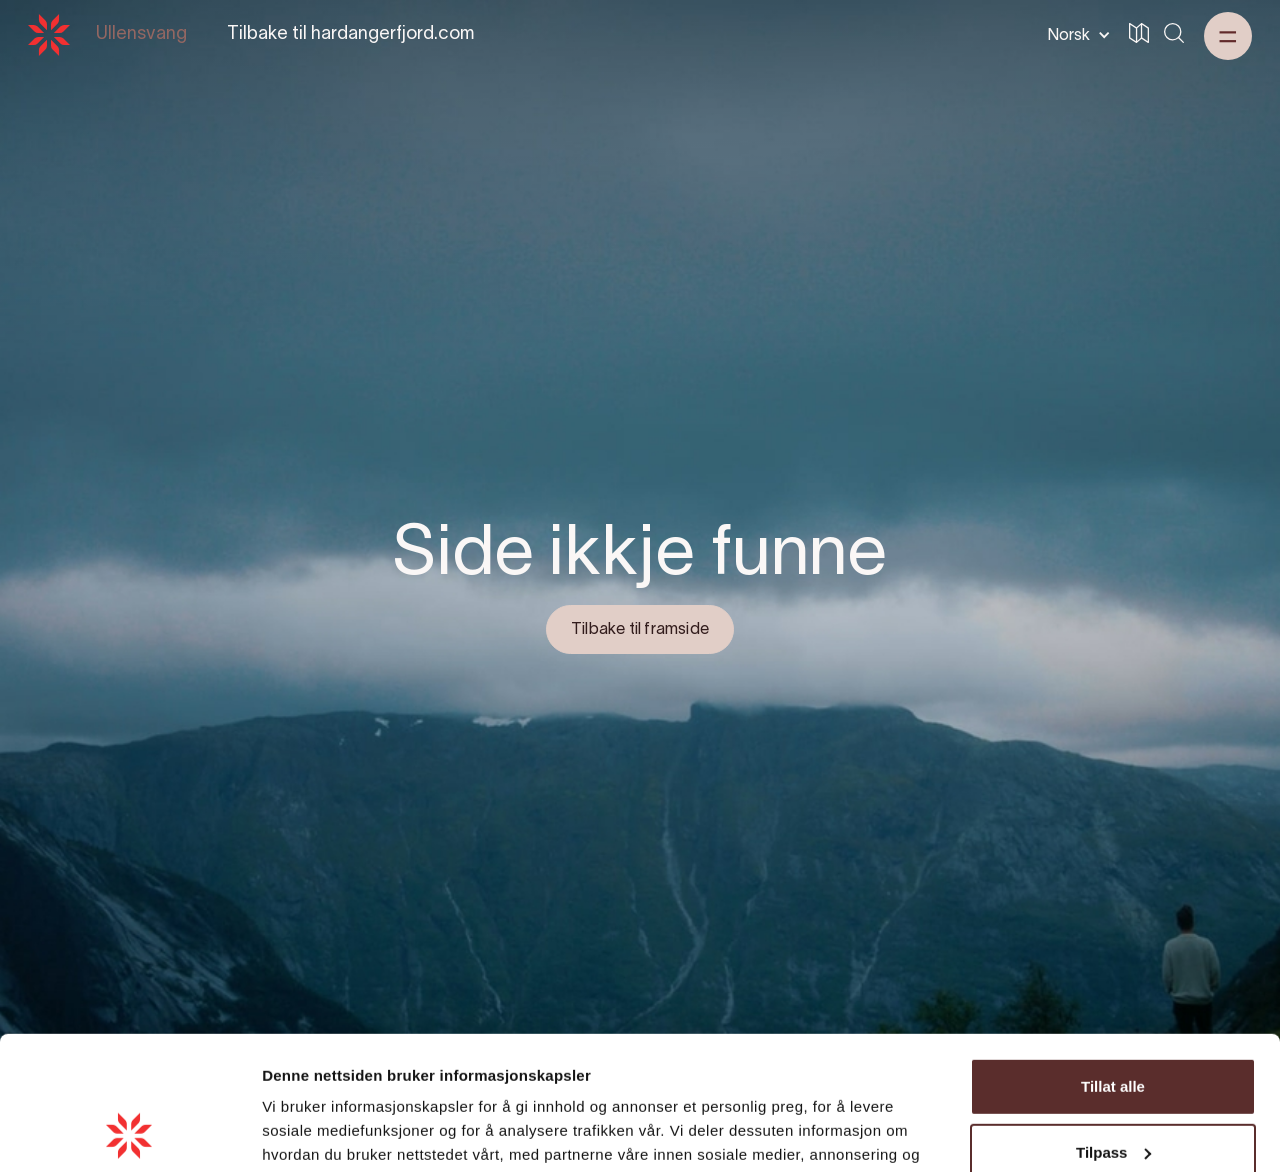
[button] (1075, 35)
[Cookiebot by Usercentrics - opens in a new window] (129, 1133)
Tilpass (1113, 1026)
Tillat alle (1113, 961)
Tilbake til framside (640, 630)
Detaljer (290, 1132)
